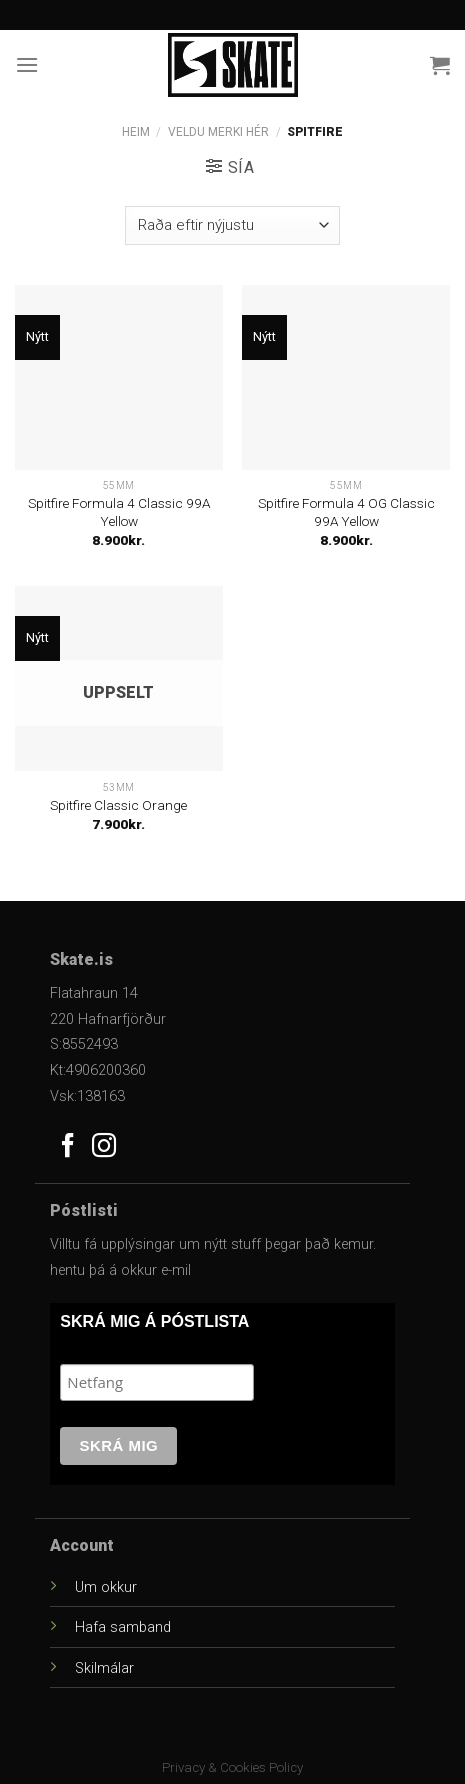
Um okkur (106, 1587)
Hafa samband (123, 1627)
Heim (136, 132)
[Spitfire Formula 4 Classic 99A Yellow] (119, 377)
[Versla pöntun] (232, 225)
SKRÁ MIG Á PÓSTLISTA (154, 1321)
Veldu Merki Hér (218, 132)
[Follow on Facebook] (68, 1147)
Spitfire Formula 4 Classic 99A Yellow (119, 512)
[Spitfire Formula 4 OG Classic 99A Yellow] (346, 377)
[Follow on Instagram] (104, 1147)
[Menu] (27, 64)
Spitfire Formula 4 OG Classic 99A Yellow (346, 512)
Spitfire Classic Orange (118, 805)
